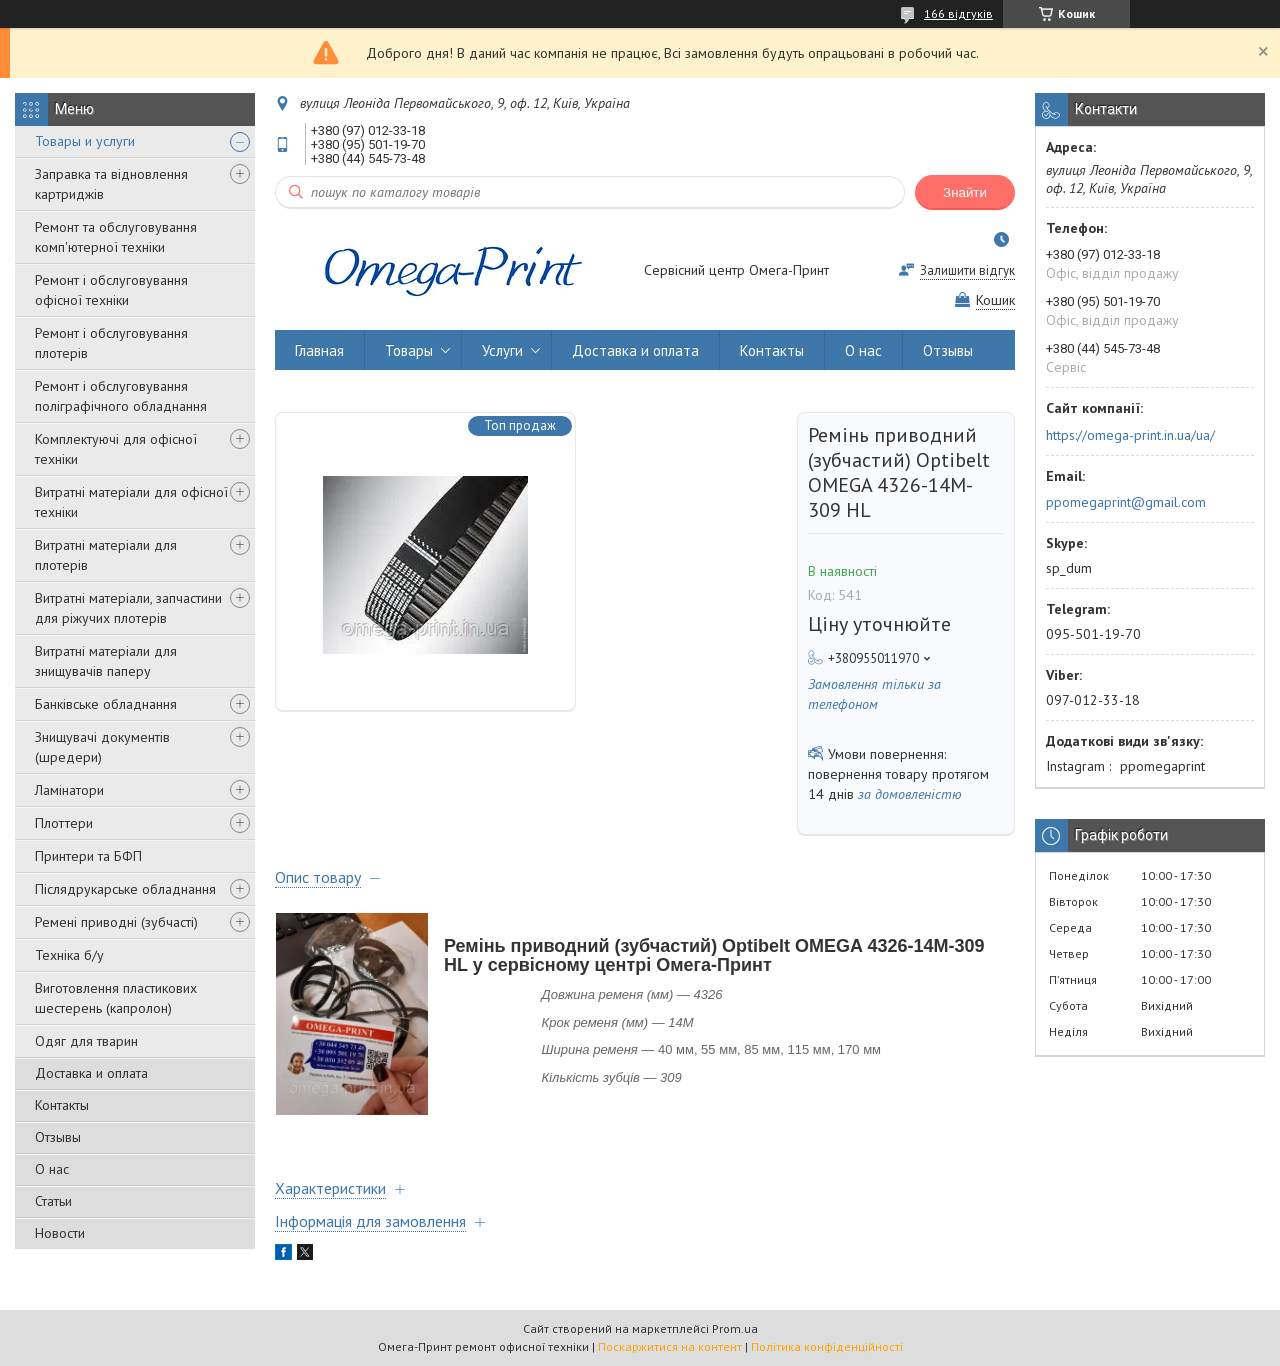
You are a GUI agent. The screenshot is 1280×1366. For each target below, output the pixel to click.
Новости (60, 1233)
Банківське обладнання (106, 704)
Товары (409, 350)
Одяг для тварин (86, 1041)
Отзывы (58, 1137)
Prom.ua (735, 1328)
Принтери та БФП (88, 856)
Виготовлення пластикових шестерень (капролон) (116, 998)
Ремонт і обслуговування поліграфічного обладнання (121, 396)
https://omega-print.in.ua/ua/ (1130, 435)
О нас (52, 1169)
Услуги (502, 350)
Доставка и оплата (91, 1073)
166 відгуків (958, 13)
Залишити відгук (967, 270)
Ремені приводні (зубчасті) (116, 922)
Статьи (53, 1201)
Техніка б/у (69, 955)
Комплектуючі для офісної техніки (116, 449)
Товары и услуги (85, 141)
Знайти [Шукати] (965, 192)
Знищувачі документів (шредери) (102, 747)
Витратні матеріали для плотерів (106, 555)
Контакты (62, 1105)
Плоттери (64, 823)
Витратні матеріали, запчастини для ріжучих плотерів (128, 608)
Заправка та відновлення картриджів (111, 184)
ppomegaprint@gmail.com (1126, 502)
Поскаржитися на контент (670, 1346)
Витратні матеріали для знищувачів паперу (106, 661)
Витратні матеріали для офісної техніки (131, 502)
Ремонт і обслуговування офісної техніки (111, 290)
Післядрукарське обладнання (125, 889)
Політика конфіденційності (827, 1346)
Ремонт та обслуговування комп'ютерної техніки (116, 237)
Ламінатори (69, 790)
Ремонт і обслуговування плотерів (111, 343)
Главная (319, 350)
